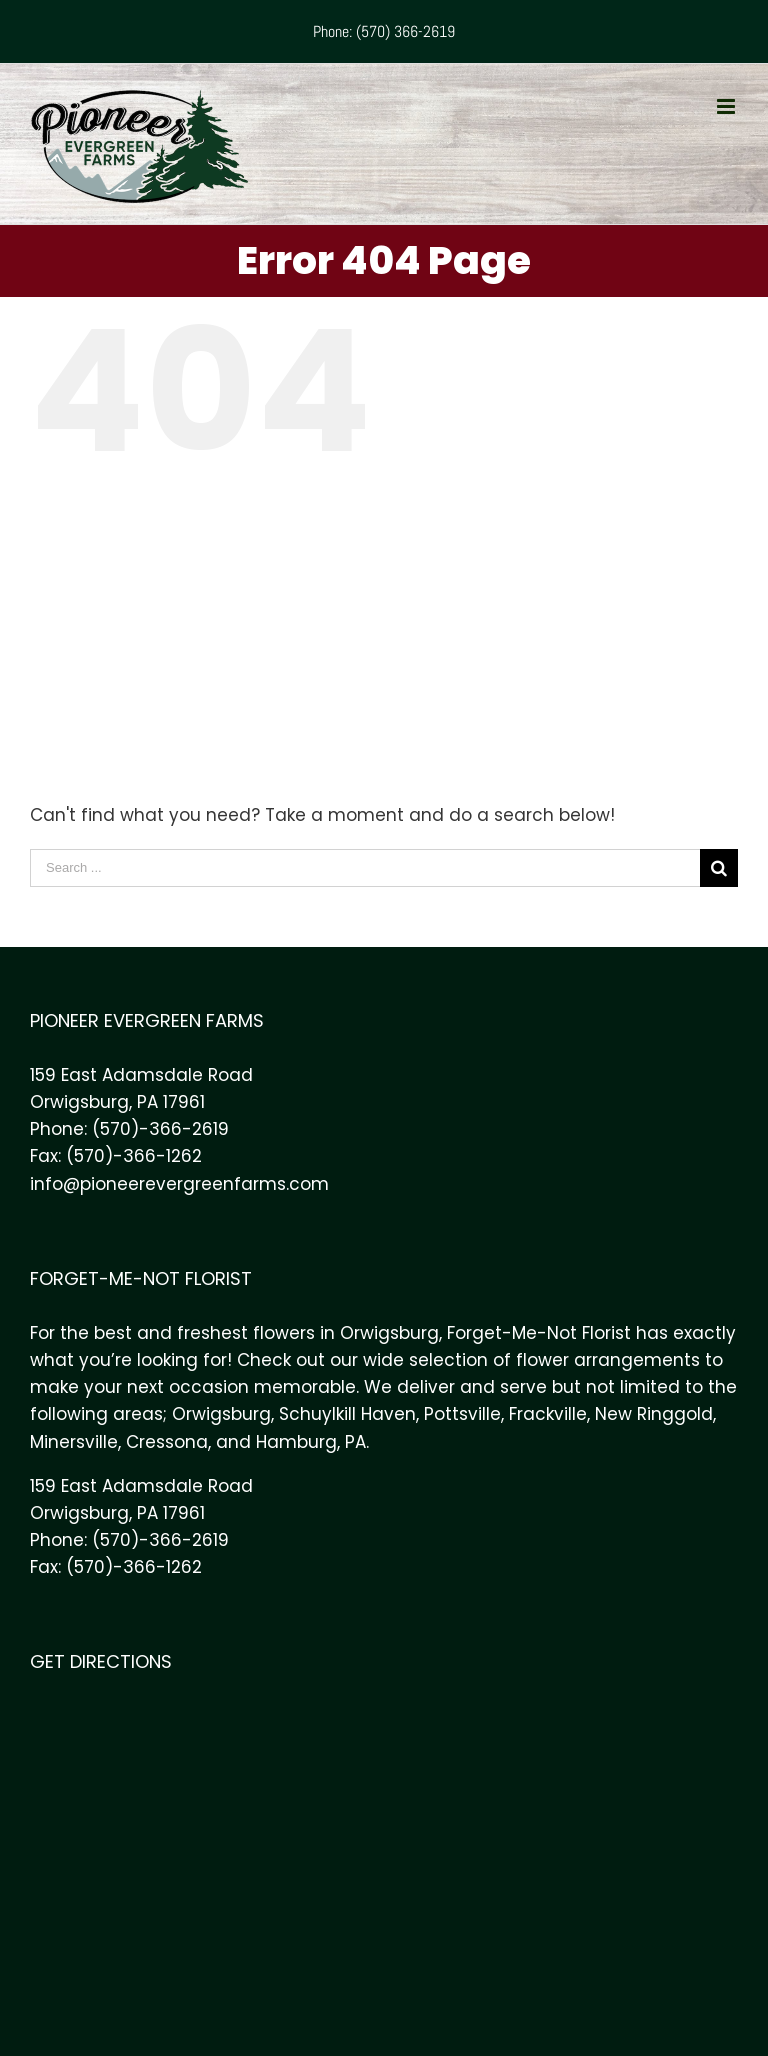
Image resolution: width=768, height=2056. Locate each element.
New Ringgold (654, 1414)
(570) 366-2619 (405, 31)
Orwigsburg (221, 1414)
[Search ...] (365, 868)
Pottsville (462, 1414)
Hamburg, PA (311, 1442)
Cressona (167, 1442)
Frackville (548, 1414)
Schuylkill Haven (347, 1414)
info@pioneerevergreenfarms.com (179, 1184)
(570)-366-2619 (160, 1129)
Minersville (74, 1442)
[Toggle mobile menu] (727, 106)
